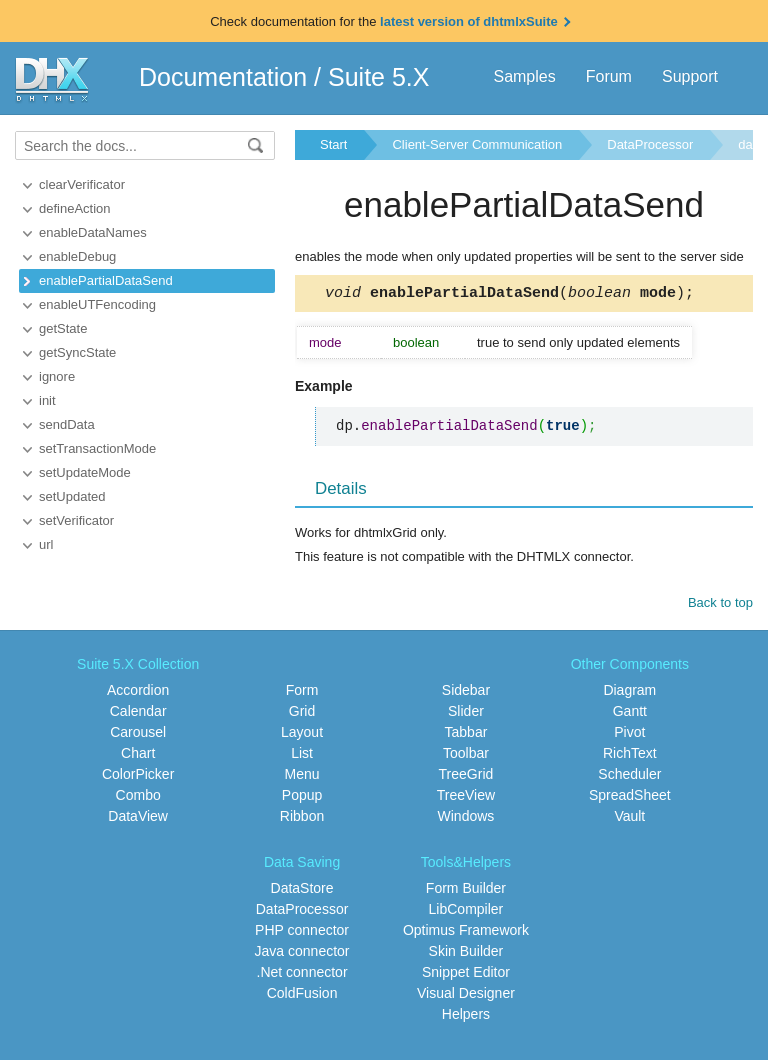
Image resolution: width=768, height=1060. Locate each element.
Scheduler (629, 777)
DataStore (302, 891)
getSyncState (77, 352)
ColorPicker (138, 777)
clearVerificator (82, 184)
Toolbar (466, 756)
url (46, 544)
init (47, 400)
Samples (524, 76)
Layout (302, 735)
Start (333, 144)
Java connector (302, 954)
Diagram (629, 693)
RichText (630, 756)
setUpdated (72, 496)
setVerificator (76, 520)
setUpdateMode (85, 472)
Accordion (138, 693)
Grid (302, 714)
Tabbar (466, 735)
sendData (67, 424)
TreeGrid (466, 777)
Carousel (138, 735)
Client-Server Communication (477, 144)
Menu (302, 777)
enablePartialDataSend (106, 280)
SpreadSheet (630, 798)
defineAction (75, 208)
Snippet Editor (466, 975)
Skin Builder (466, 954)
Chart (138, 756)
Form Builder (466, 891)
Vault (629, 819)
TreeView (466, 798)
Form (302, 693)
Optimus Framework (466, 933)
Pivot (629, 735)
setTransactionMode (97, 448)
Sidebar (466, 693)
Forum (609, 76)
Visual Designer (466, 996)
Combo (138, 798)
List (302, 756)
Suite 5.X (378, 77)
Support (690, 76)
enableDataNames (93, 232)
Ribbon (302, 819)
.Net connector (302, 975)
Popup (302, 798)
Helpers (466, 1017)
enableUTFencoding (97, 304)
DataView (138, 819)
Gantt (630, 714)
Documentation (223, 77)
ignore (57, 376)
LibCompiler (466, 912)
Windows (466, 819)
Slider (466, 714)
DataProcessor (650, 144)
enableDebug (77, 256)
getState (63, 328)
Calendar (138, 714)
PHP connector (302, 933)
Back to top (720, 605)
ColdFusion (302, 996)
